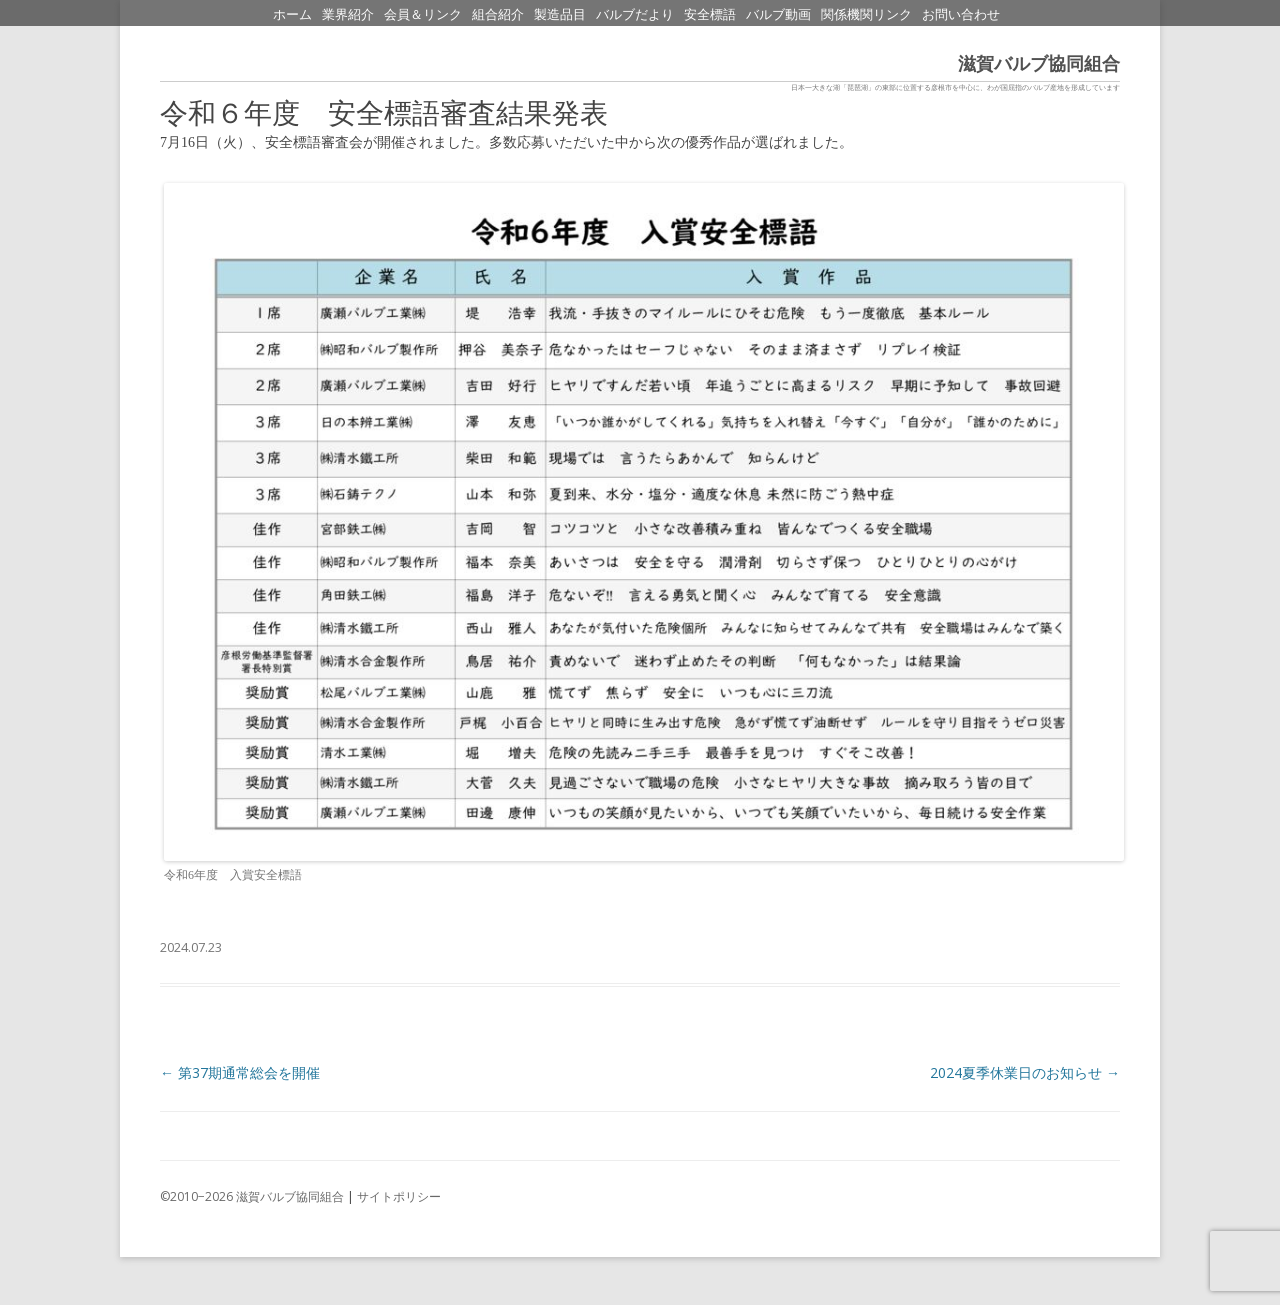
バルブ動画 (778, 14)
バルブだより (635, 14)
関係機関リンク (866, 14)
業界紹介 (348, 14)
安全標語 (710, 14)
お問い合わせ (961, 14)
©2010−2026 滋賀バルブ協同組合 (252, 1196)
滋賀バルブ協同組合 (1039, 64)
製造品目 (560, 14)
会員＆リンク (423, 14)
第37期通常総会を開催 (240, 1072)
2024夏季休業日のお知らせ (1025, 1072)
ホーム (292, 14)
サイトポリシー (399, 1196)
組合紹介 (498, 14)
